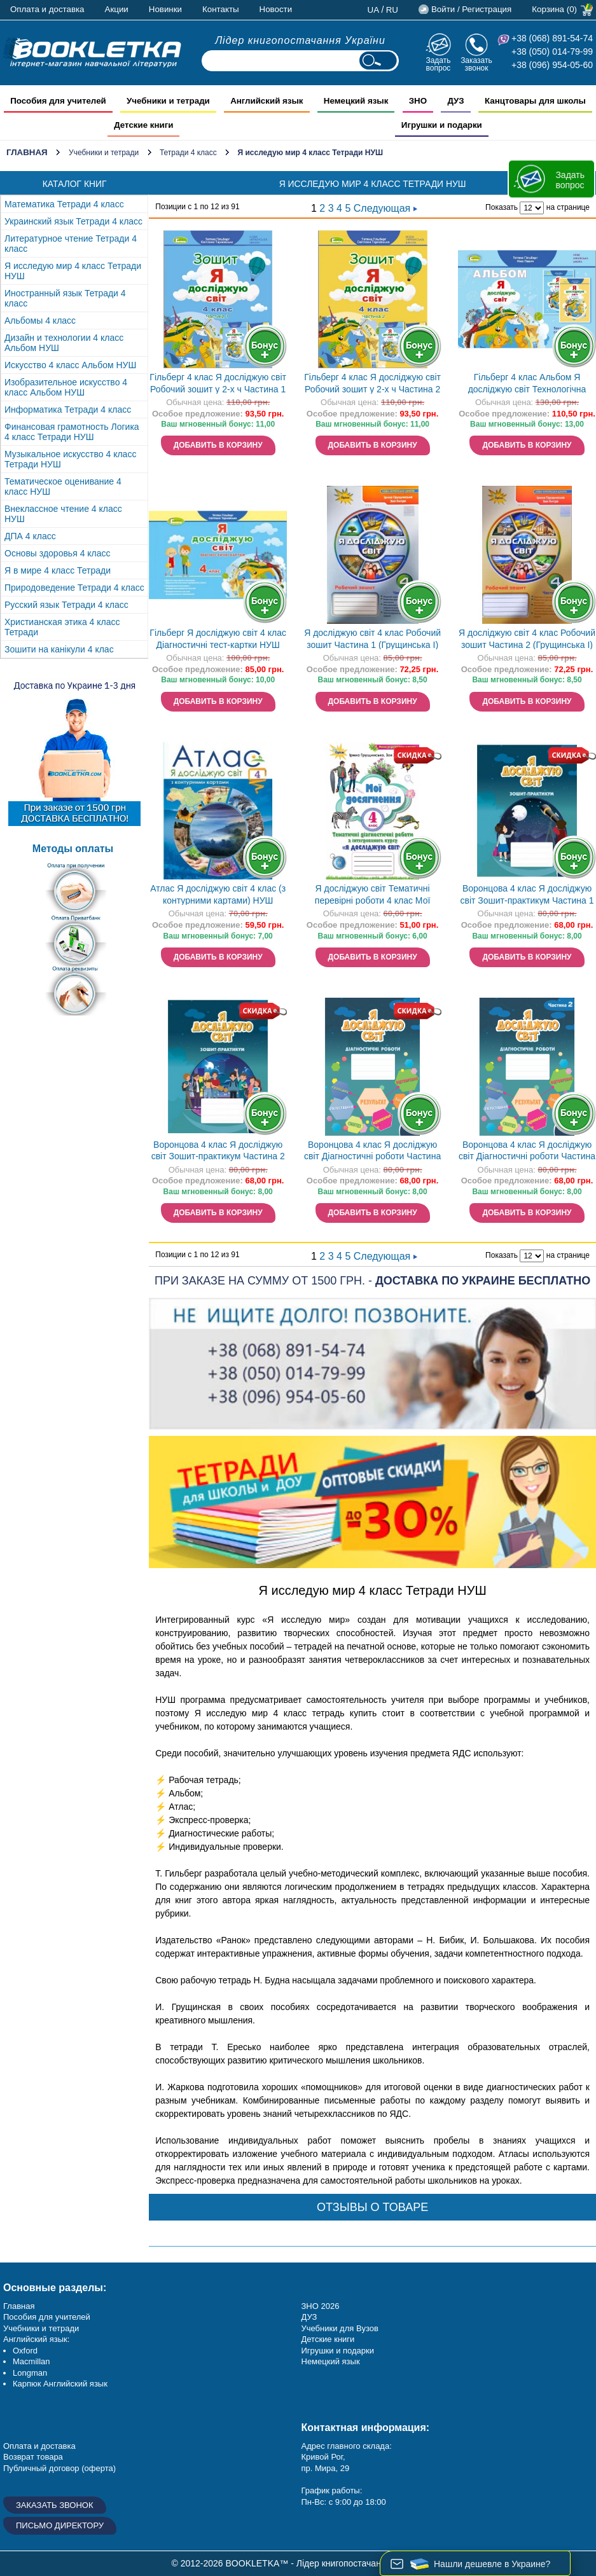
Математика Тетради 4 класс (64, 204)
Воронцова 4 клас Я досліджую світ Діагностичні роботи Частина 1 (372, 1152)
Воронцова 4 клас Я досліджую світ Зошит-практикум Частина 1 (526, 894)
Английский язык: (36, 2339)
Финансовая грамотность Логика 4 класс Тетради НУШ (71, 432)
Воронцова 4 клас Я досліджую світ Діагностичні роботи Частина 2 (527, 1152)
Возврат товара (33, 2457)
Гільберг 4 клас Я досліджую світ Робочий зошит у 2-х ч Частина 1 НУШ (217, 384)
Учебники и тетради (104, 152)
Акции (116, 9)
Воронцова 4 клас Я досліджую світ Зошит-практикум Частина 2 (218, 1151)
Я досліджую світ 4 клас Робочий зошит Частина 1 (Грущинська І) (372, 639)
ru (392, 10)
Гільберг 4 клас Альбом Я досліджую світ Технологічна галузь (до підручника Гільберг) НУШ (527, 384)
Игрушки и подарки (338, 2350)
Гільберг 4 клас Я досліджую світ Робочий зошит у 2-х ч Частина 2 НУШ (372, 384)
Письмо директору (60, 2525)
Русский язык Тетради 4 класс (66, 605)
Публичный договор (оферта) (59, 2468)
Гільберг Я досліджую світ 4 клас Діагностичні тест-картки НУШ (217, 639)
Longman (30, 2373)
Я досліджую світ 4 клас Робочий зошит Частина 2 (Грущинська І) (527, 639)
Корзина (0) (554, 9)
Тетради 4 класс (188, 152)
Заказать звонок (476, 64)
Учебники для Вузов (339, 2328)
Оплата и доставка (47, 9)
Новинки (165, 9)
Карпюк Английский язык (60, 2383)
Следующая (385, 208)
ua (374, 10)
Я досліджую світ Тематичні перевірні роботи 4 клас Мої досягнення (373, 895)
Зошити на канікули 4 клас (59, 649)
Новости (276, 9)
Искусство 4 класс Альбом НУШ (70, 365)
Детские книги (328, 2339)
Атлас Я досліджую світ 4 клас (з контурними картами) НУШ (218, 894)
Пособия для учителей (46, 2317)
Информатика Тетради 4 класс (67, 409)
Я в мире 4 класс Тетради (57, 570)
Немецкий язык (330, 2361)
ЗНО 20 (315, 2306)
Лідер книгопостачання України (300, 40)
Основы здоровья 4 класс (57, 553)
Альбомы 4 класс (40, 320)
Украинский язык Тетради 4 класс (73, 221)
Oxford (25, 2350)
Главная (27, 152)
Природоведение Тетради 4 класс (74, 587)
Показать (501, 207)
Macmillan (31, 2361)
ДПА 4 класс (30, 536)
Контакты (220, 9)
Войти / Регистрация (471, 9)
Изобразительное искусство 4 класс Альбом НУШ (65, 387)
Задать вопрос (438, 64)
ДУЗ (309, 2317)
